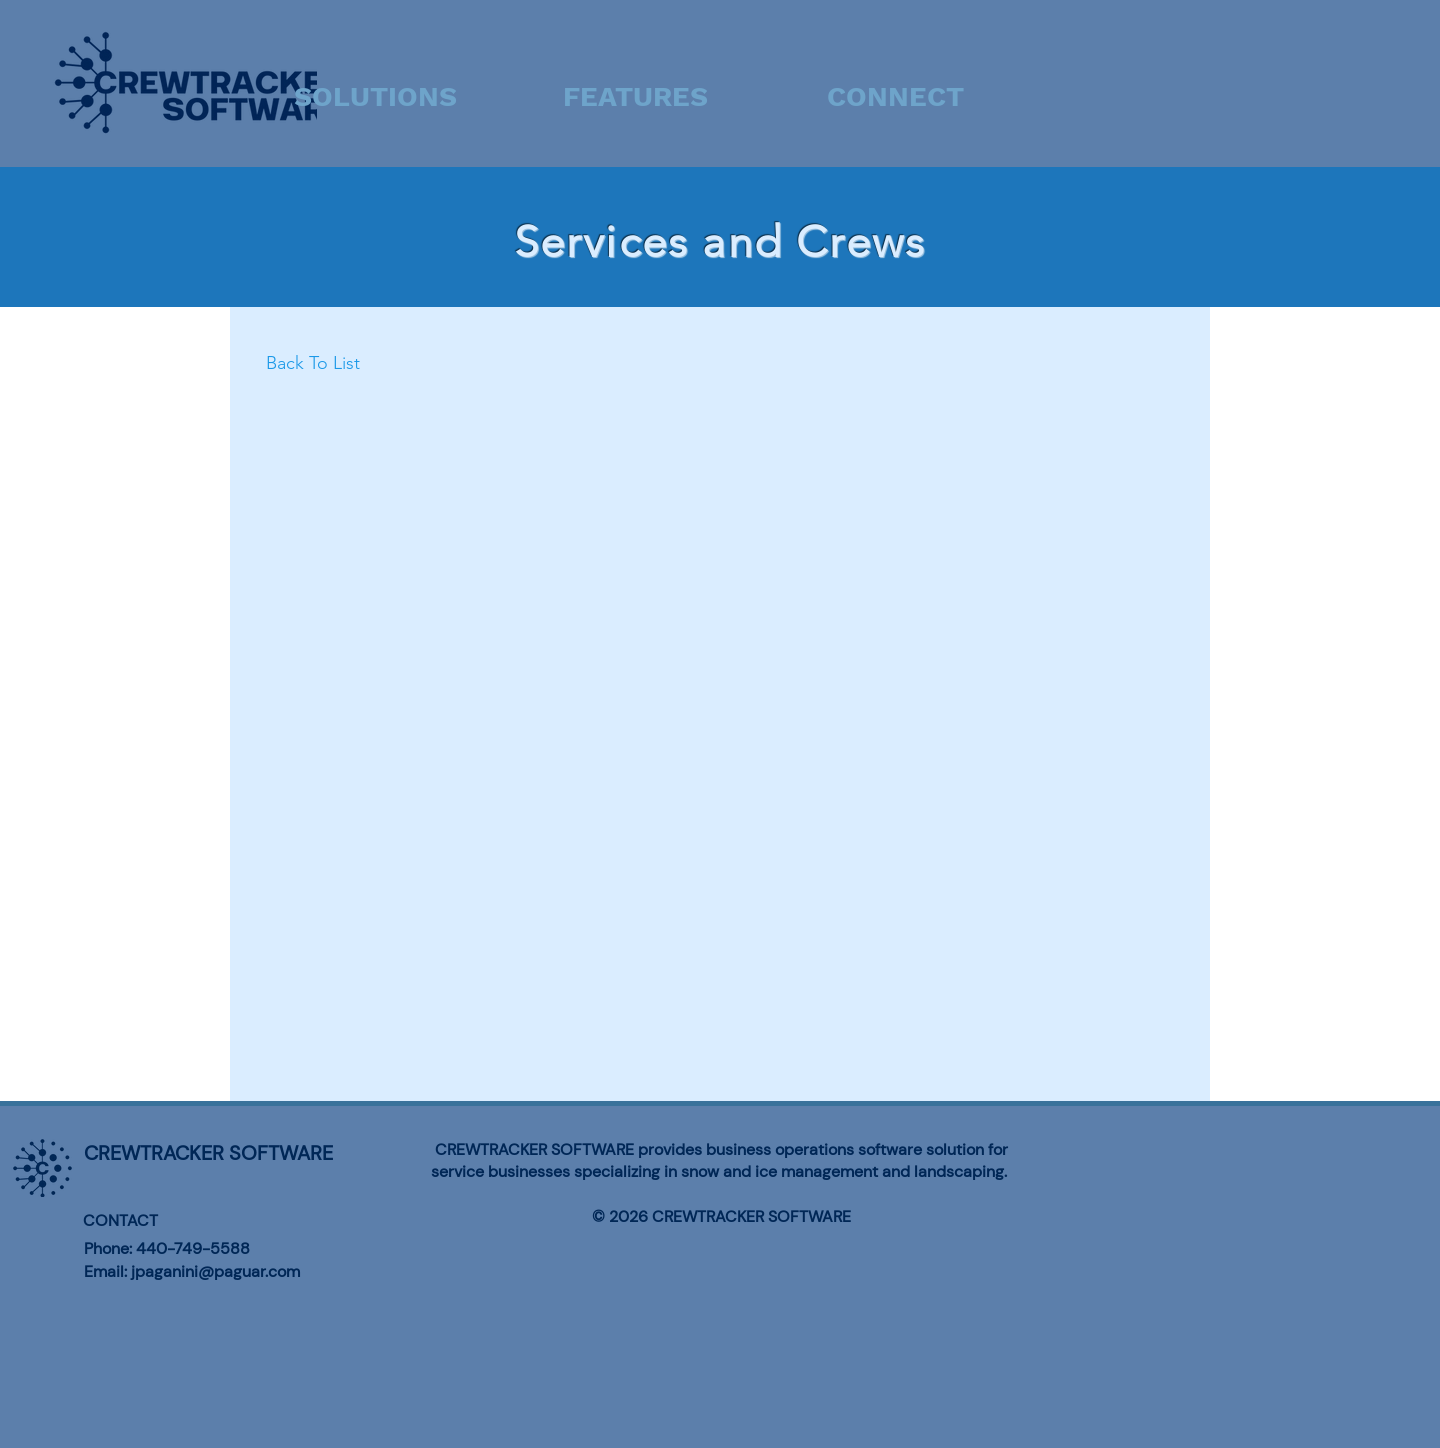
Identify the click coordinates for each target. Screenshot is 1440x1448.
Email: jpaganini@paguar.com (192, 1271)
